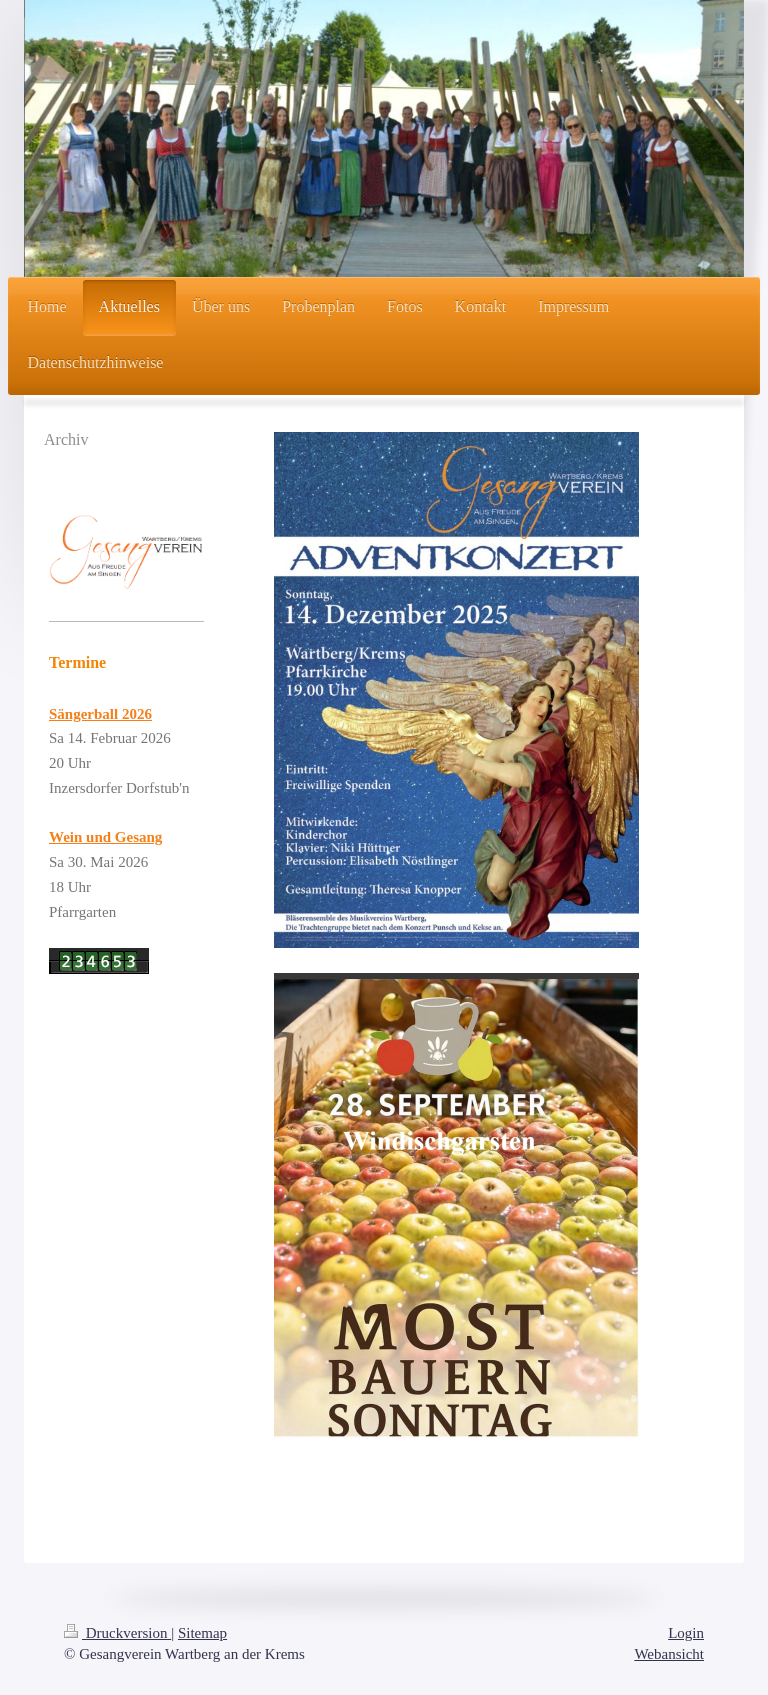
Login (686, 1633)
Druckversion (117, 1633)
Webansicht (669, 1654)
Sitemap (202, 1633)
